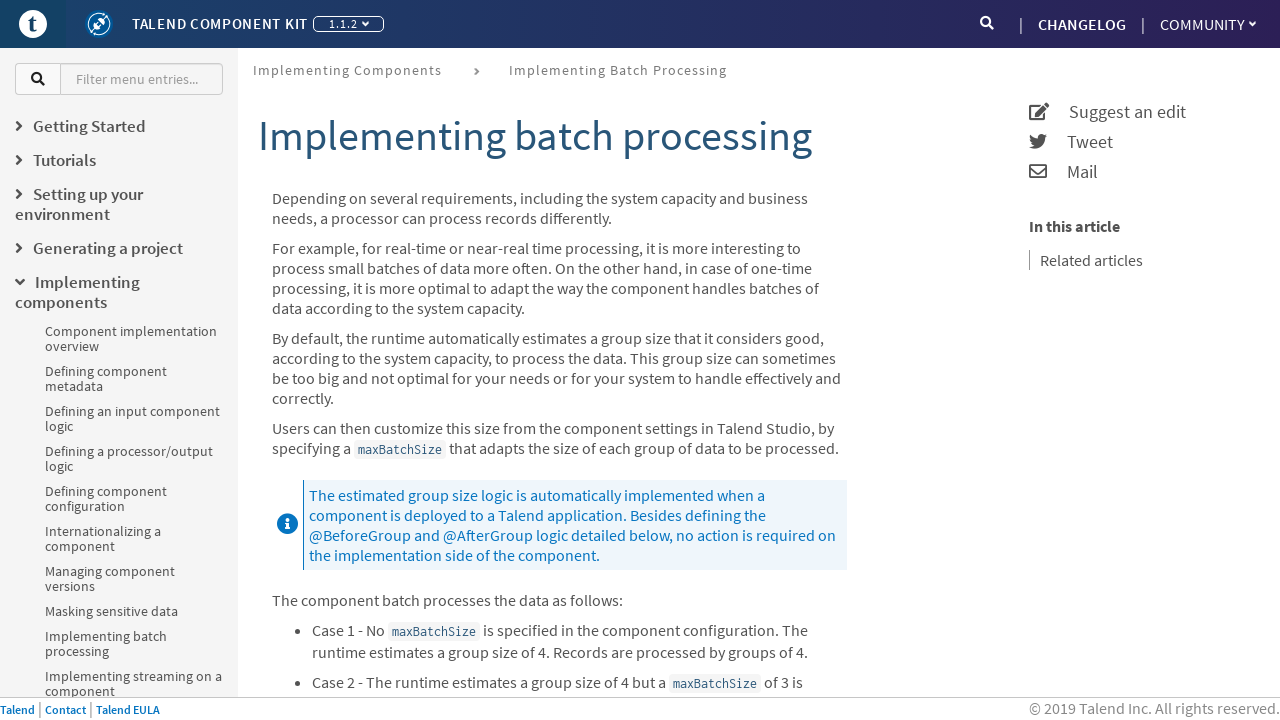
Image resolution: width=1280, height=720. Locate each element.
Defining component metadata (106, 378)
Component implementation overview (131, 338)
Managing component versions (110, 578)
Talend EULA (128, 709)
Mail (1063, 172)
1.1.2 (349, 23)
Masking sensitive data (111, 611)
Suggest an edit (1107, 112)
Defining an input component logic (132, 418)
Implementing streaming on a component (133, 683)
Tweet (1071, 142)
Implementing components (347, 70)
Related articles (1091, 260)
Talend (17, 709)
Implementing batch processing (106, 643)
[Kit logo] (99, 24)
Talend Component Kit (220, 23)
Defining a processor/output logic (129, 458)
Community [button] (1208, 24)
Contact (65, 709)
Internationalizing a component (103, 538)
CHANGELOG (1082, 24)
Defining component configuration (106, 498)
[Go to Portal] (33, 24)
